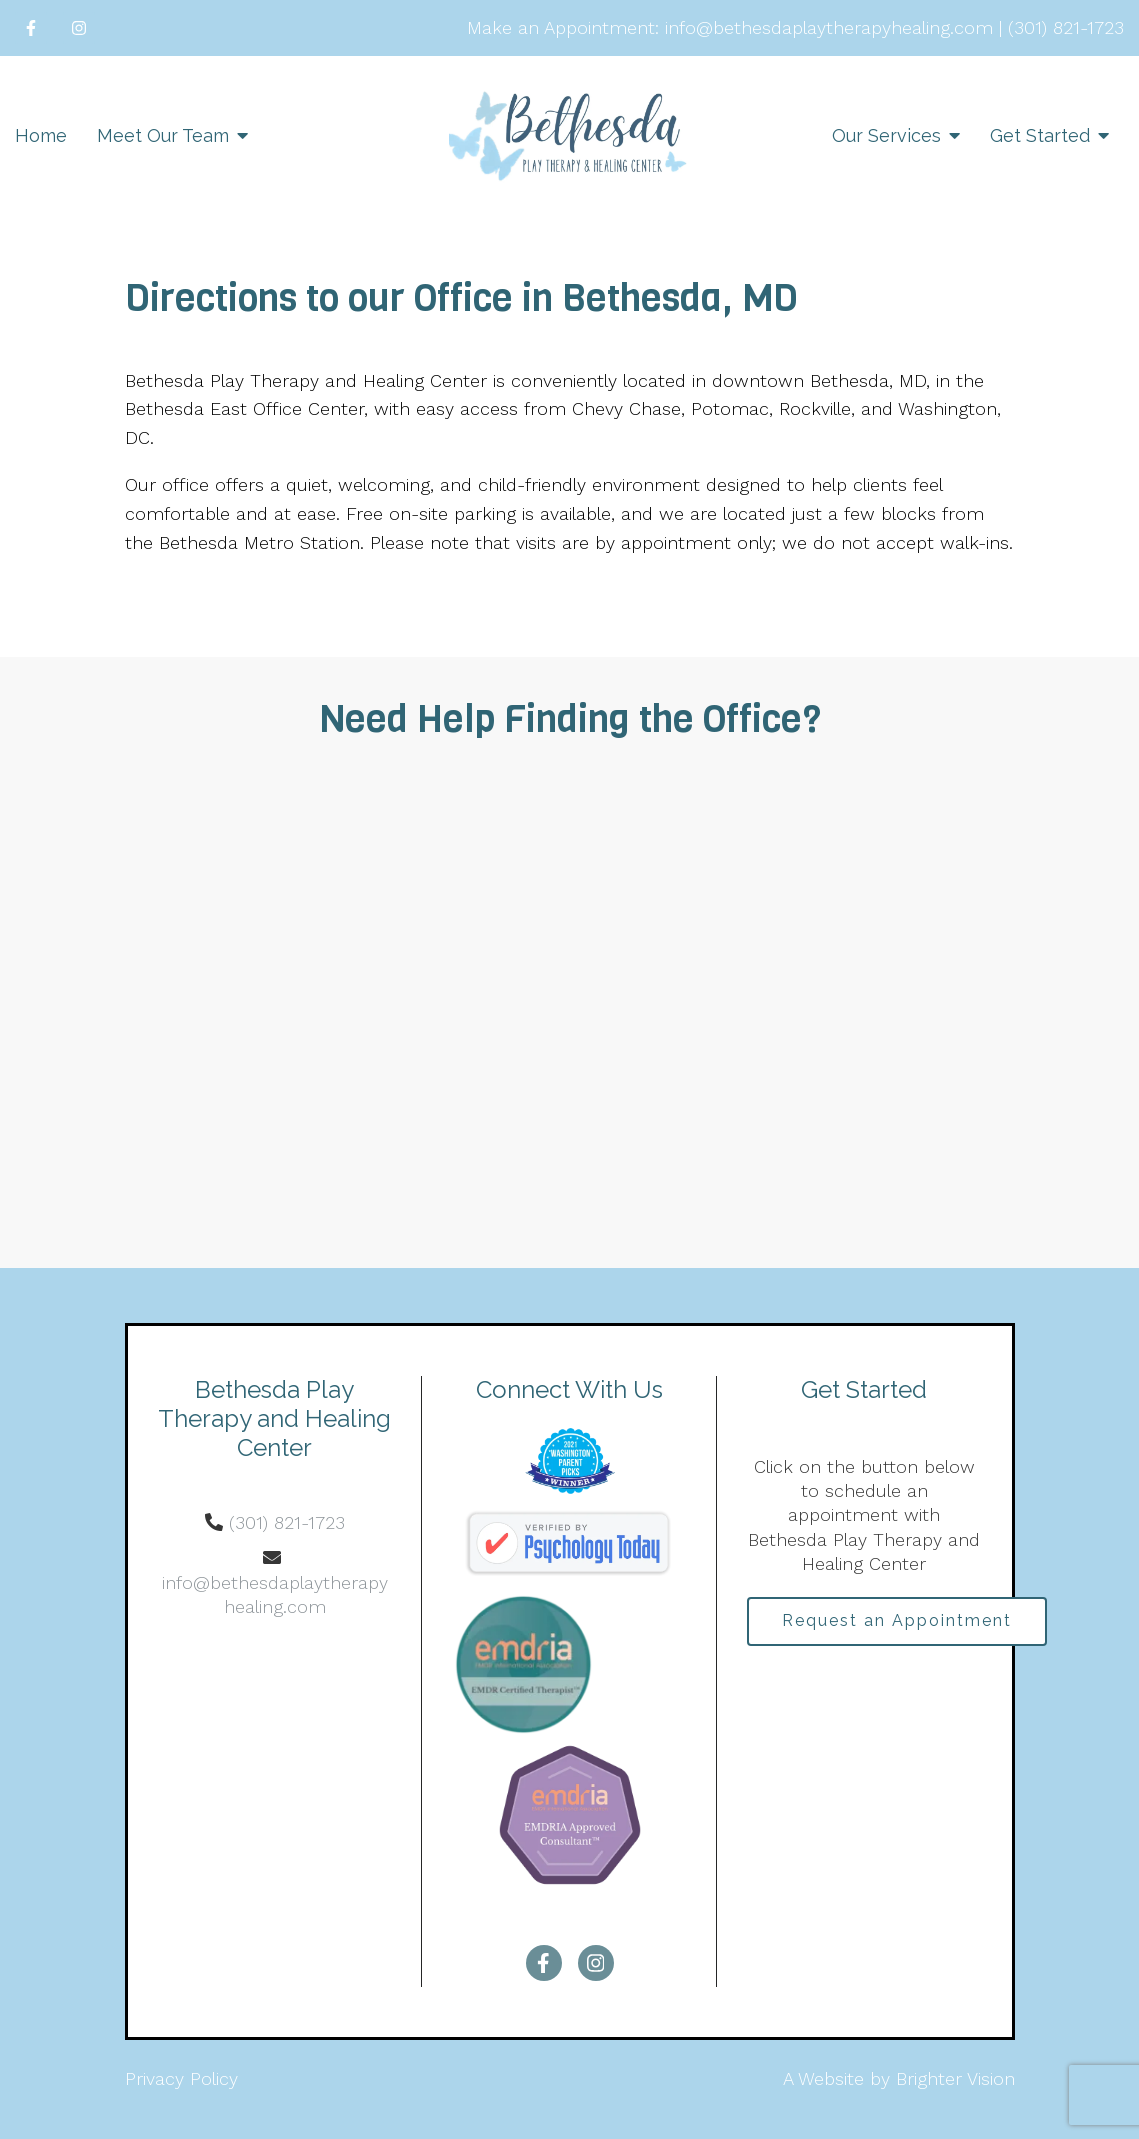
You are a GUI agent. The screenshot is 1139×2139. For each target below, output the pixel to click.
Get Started (1040, 135)
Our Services (886, 135)
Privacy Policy (181, 2078)
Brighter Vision (955, 2078)
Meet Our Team (163, 135)
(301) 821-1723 (287, 1522)
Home (41, 135)
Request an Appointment (899, 1621)
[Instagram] (79, 28)
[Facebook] (31, 28)
